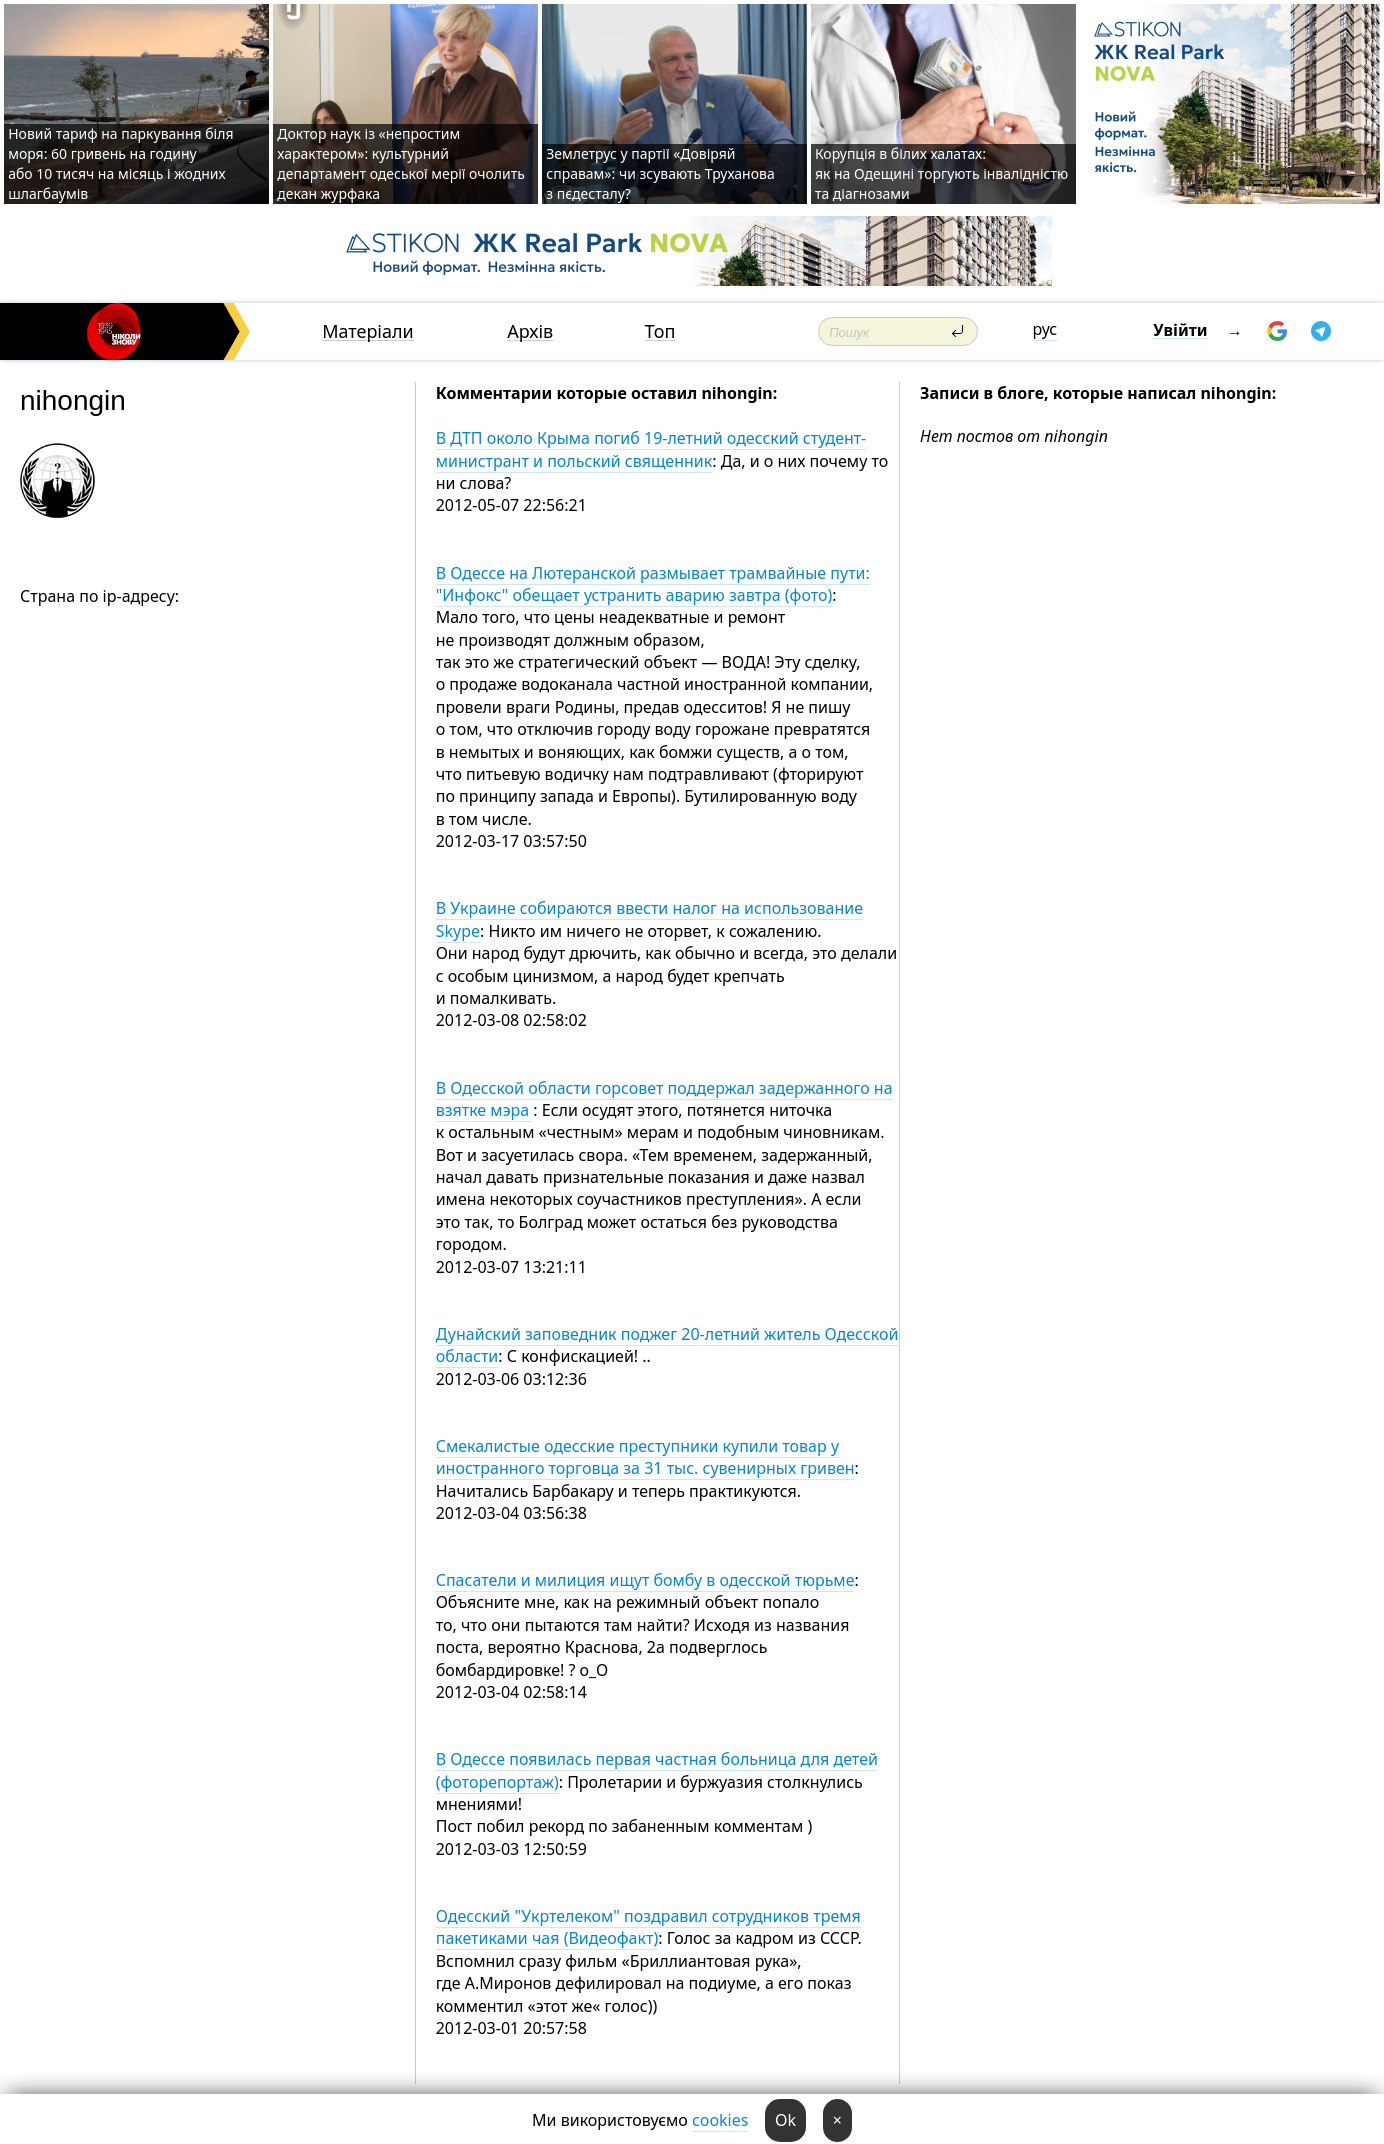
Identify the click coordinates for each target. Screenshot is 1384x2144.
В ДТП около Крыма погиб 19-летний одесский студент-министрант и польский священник (651, 449)
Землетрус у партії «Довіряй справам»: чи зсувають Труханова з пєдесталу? (660, 173)
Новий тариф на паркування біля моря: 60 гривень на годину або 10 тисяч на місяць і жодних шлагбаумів (120, 163)
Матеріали (368, 331)
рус (1044, 329)
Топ (660, 331)
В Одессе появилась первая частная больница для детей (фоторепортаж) (657, 1770)
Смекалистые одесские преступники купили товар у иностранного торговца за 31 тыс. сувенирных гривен (645, 1457)
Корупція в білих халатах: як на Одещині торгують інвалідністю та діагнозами (941, 173)
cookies (720, 2120)
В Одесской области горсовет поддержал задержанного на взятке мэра (664, 1099)
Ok (785, 2120)
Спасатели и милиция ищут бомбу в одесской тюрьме (645, 1580)
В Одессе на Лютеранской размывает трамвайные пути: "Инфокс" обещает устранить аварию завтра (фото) (653, 584)
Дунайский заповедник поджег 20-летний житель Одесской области (667, 1345)
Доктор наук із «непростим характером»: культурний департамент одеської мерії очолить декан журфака (401, 163)
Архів (530, 331)
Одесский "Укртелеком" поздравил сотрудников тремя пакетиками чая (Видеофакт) (648, 1927)
